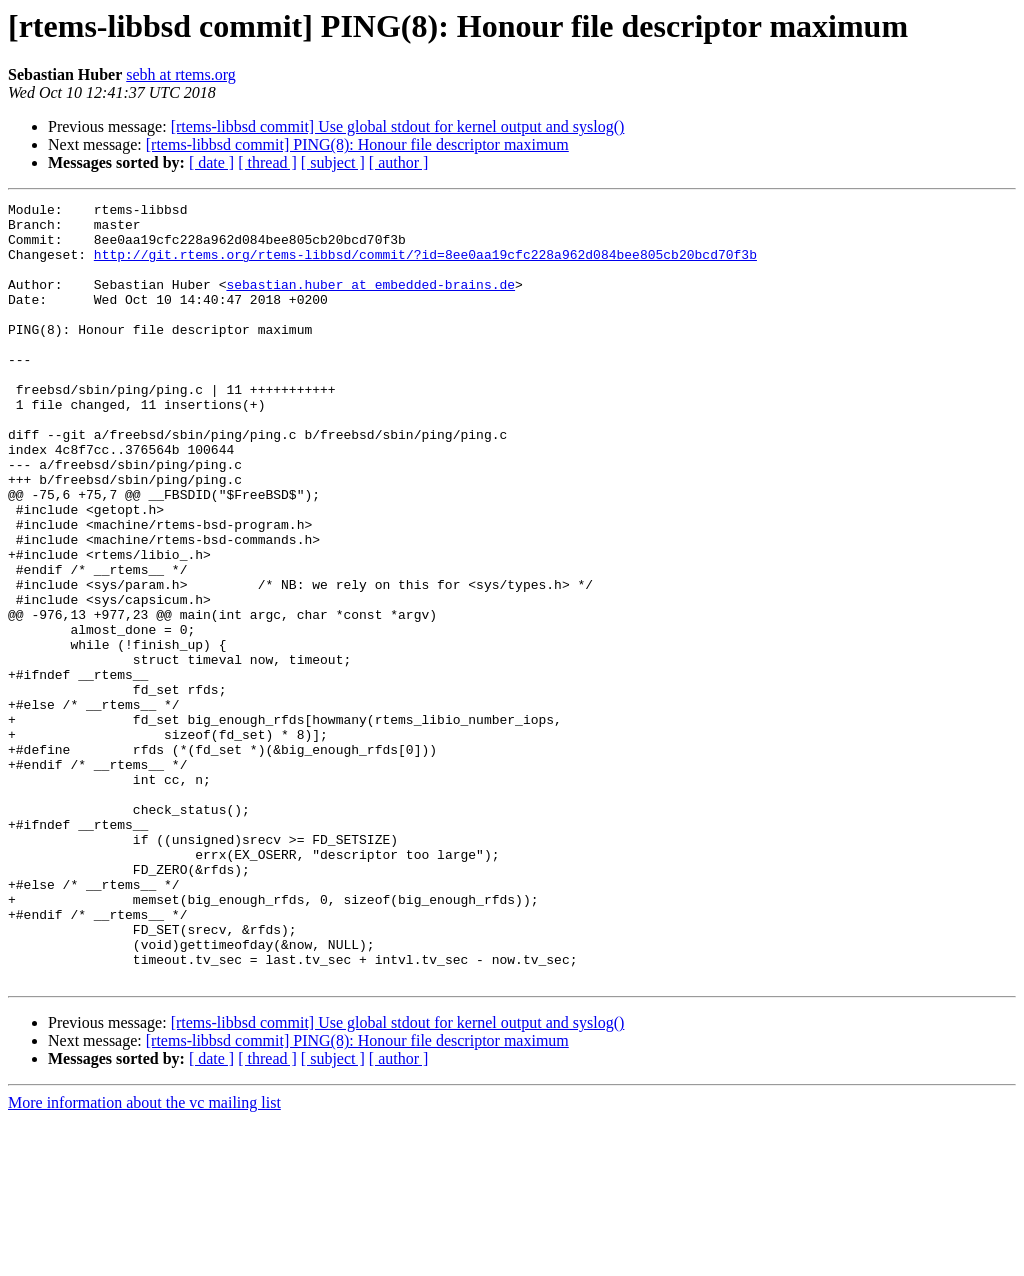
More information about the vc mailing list (144, 1258)
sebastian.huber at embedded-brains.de (370, 302)
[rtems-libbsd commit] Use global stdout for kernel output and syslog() (398, 126)
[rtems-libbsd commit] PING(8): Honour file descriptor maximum (357, 144)
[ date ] (211, 162)
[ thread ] (267, 162)
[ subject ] (333, 162)
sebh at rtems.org (180, 74)
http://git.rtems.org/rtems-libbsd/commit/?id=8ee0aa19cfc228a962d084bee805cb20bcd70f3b (425, 266)
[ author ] (399, 162)
